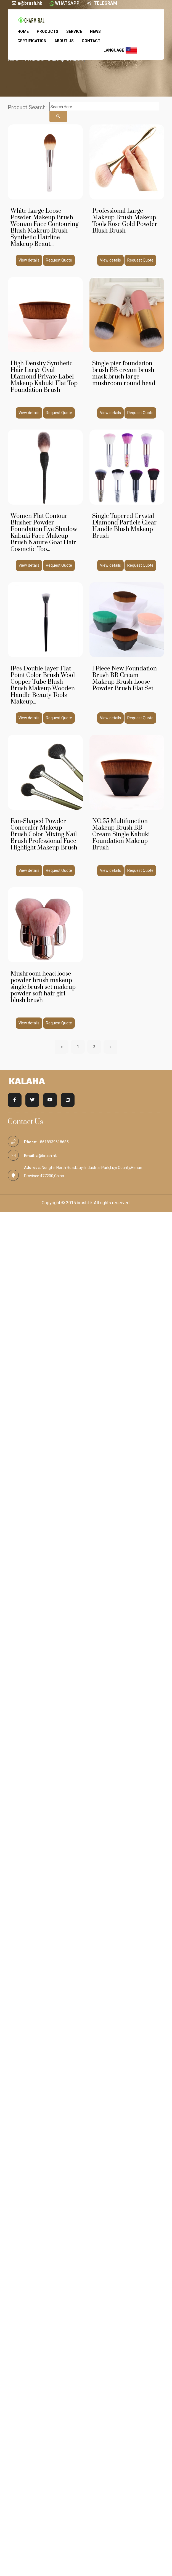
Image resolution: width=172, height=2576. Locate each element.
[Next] (110, 1047)
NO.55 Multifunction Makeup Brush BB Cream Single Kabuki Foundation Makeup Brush (121, 834)
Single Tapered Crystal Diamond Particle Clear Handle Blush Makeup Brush (124, 526)
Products (47, 31)
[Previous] (61, 1047)
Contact (91, 41)
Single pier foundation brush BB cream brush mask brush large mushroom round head (123, 373)
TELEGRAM (105, 3)
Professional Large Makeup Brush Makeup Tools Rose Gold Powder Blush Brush (124, 221)
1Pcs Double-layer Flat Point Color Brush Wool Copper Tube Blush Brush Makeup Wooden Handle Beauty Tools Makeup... (42, 685)
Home (23, 31)
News (95, 31)
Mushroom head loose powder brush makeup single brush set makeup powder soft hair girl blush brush (43, 987)
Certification (31, 41)
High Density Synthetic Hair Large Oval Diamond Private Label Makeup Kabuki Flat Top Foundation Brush (44, 377)
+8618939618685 (53, 1142)
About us (64, 41)
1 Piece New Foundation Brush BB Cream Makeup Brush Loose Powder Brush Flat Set (124, 678)
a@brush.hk (30, 3)
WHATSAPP (67, 3)
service (74, 31)
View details (28, 260)
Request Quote (59, 260)
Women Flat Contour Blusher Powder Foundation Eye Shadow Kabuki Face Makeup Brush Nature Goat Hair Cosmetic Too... (43, 532)
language (120, 50)
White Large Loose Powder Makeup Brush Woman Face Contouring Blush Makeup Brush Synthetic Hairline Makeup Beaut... (44, 227)
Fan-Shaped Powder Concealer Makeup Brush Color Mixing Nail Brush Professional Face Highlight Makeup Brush (43, 834)
